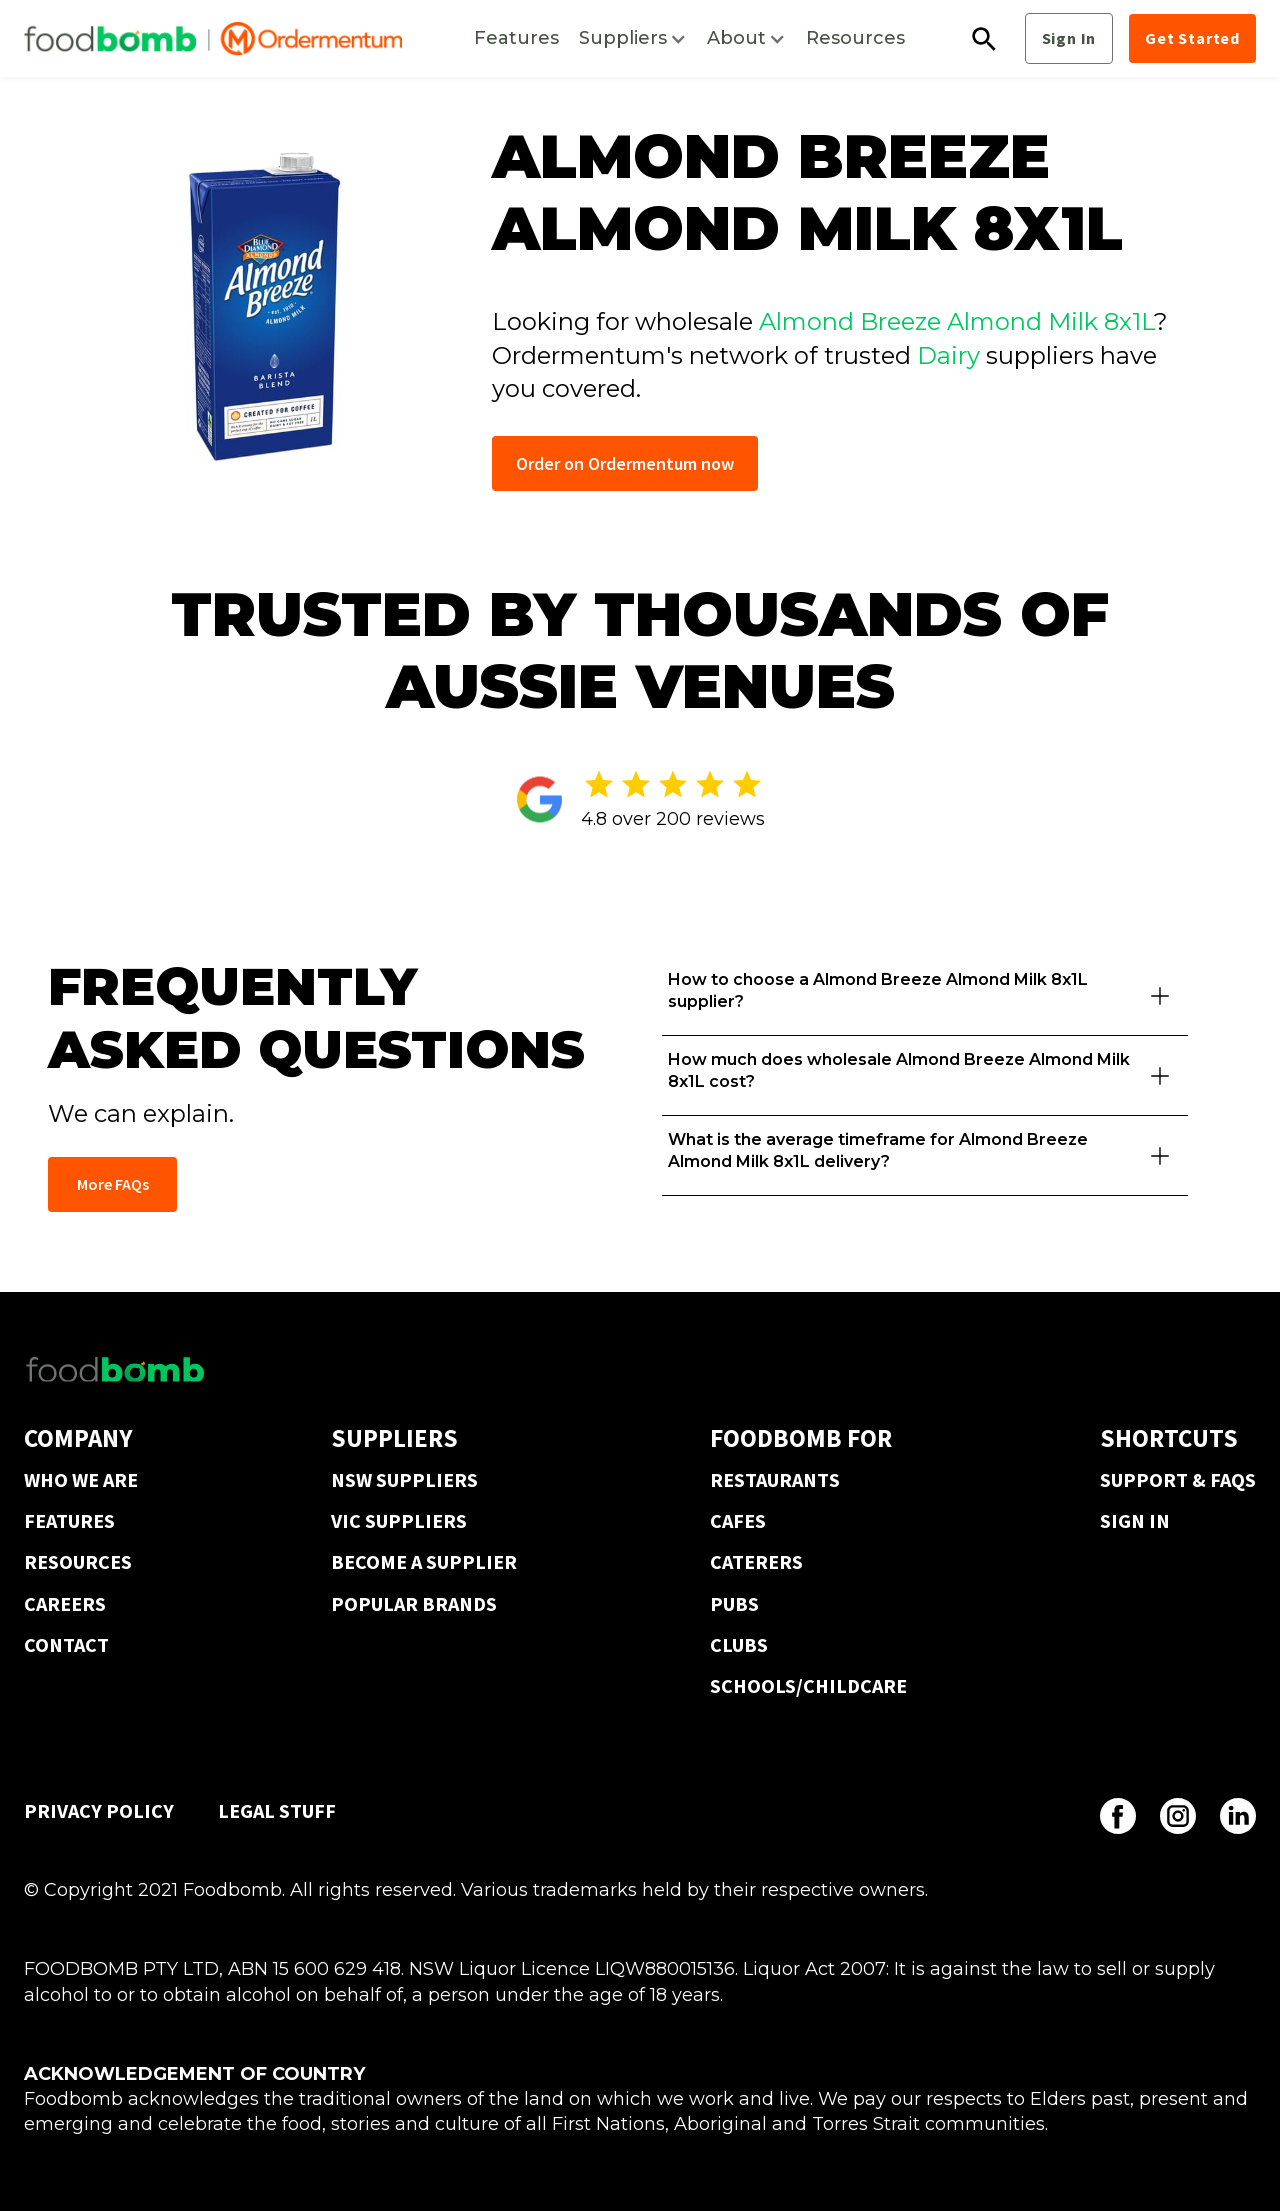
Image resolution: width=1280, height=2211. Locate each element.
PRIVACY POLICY (99, 1810)
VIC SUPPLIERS (399, 1520)
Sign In (1069, 38)
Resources (855, 38)
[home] (213, 39)
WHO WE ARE (81, 1479)
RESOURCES (78, 1561)
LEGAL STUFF (277, 1810)
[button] (633, 38)
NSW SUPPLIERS (404, 1479)
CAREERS (65, 1603)
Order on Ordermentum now (625, 463)
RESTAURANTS (775, 1479)
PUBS (734, 1603)
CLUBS (739, 1644)
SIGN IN (1135, 1520)
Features (516, 38)
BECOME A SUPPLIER (424, 1561)
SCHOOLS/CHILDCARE (808, 1685)
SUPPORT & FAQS (1178, 1479)
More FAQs (113, 1184)
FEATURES (69, 1520)
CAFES (738, 1520)
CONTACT (66, 1644)
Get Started (1192, 38)
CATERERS (756, 1561)
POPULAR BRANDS (414, 1603)
